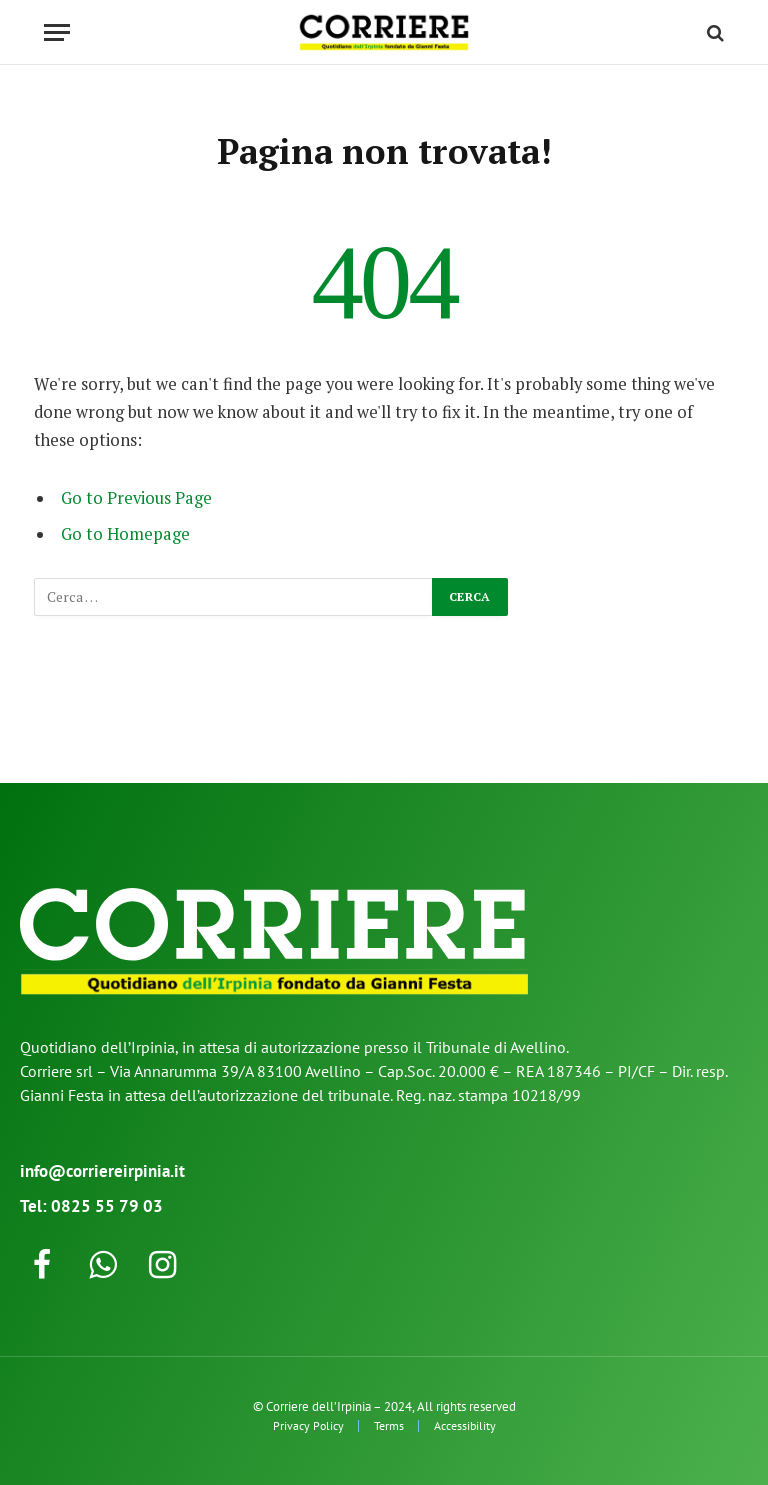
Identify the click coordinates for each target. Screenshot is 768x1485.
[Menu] (57, 32)
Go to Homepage (125, 534)
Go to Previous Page (136, 498)
